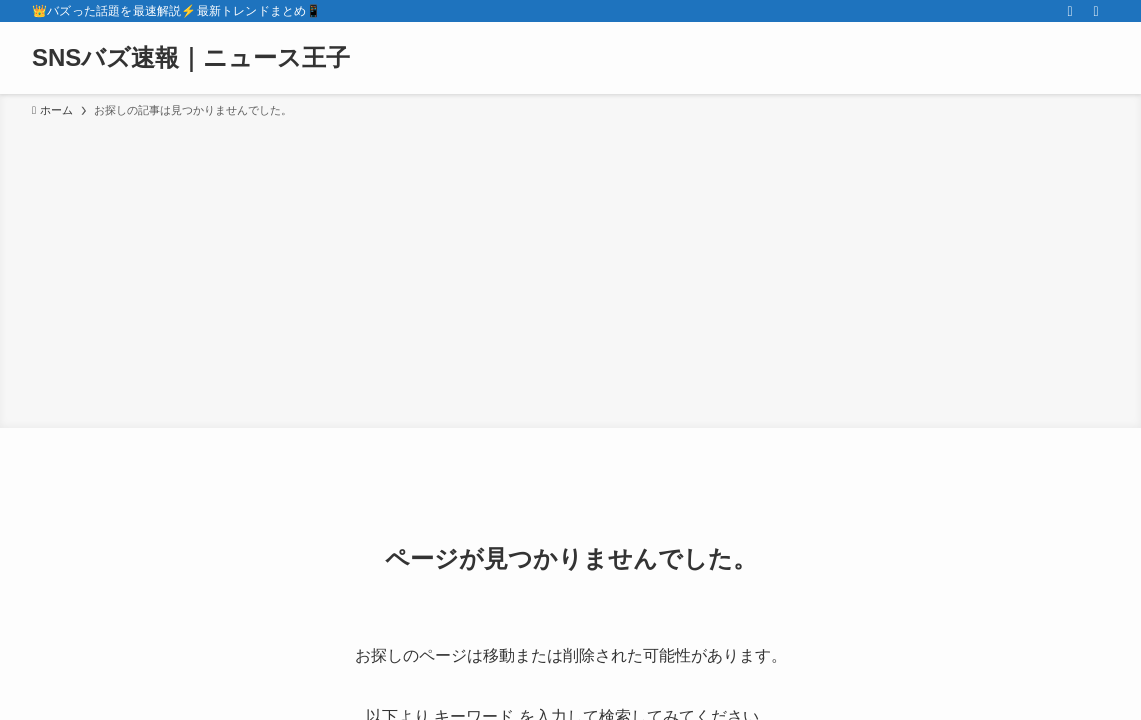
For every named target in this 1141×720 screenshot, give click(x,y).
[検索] (1096, 11)
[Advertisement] (570, 270)
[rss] (1070, 11)
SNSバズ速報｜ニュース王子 (191, 58)
